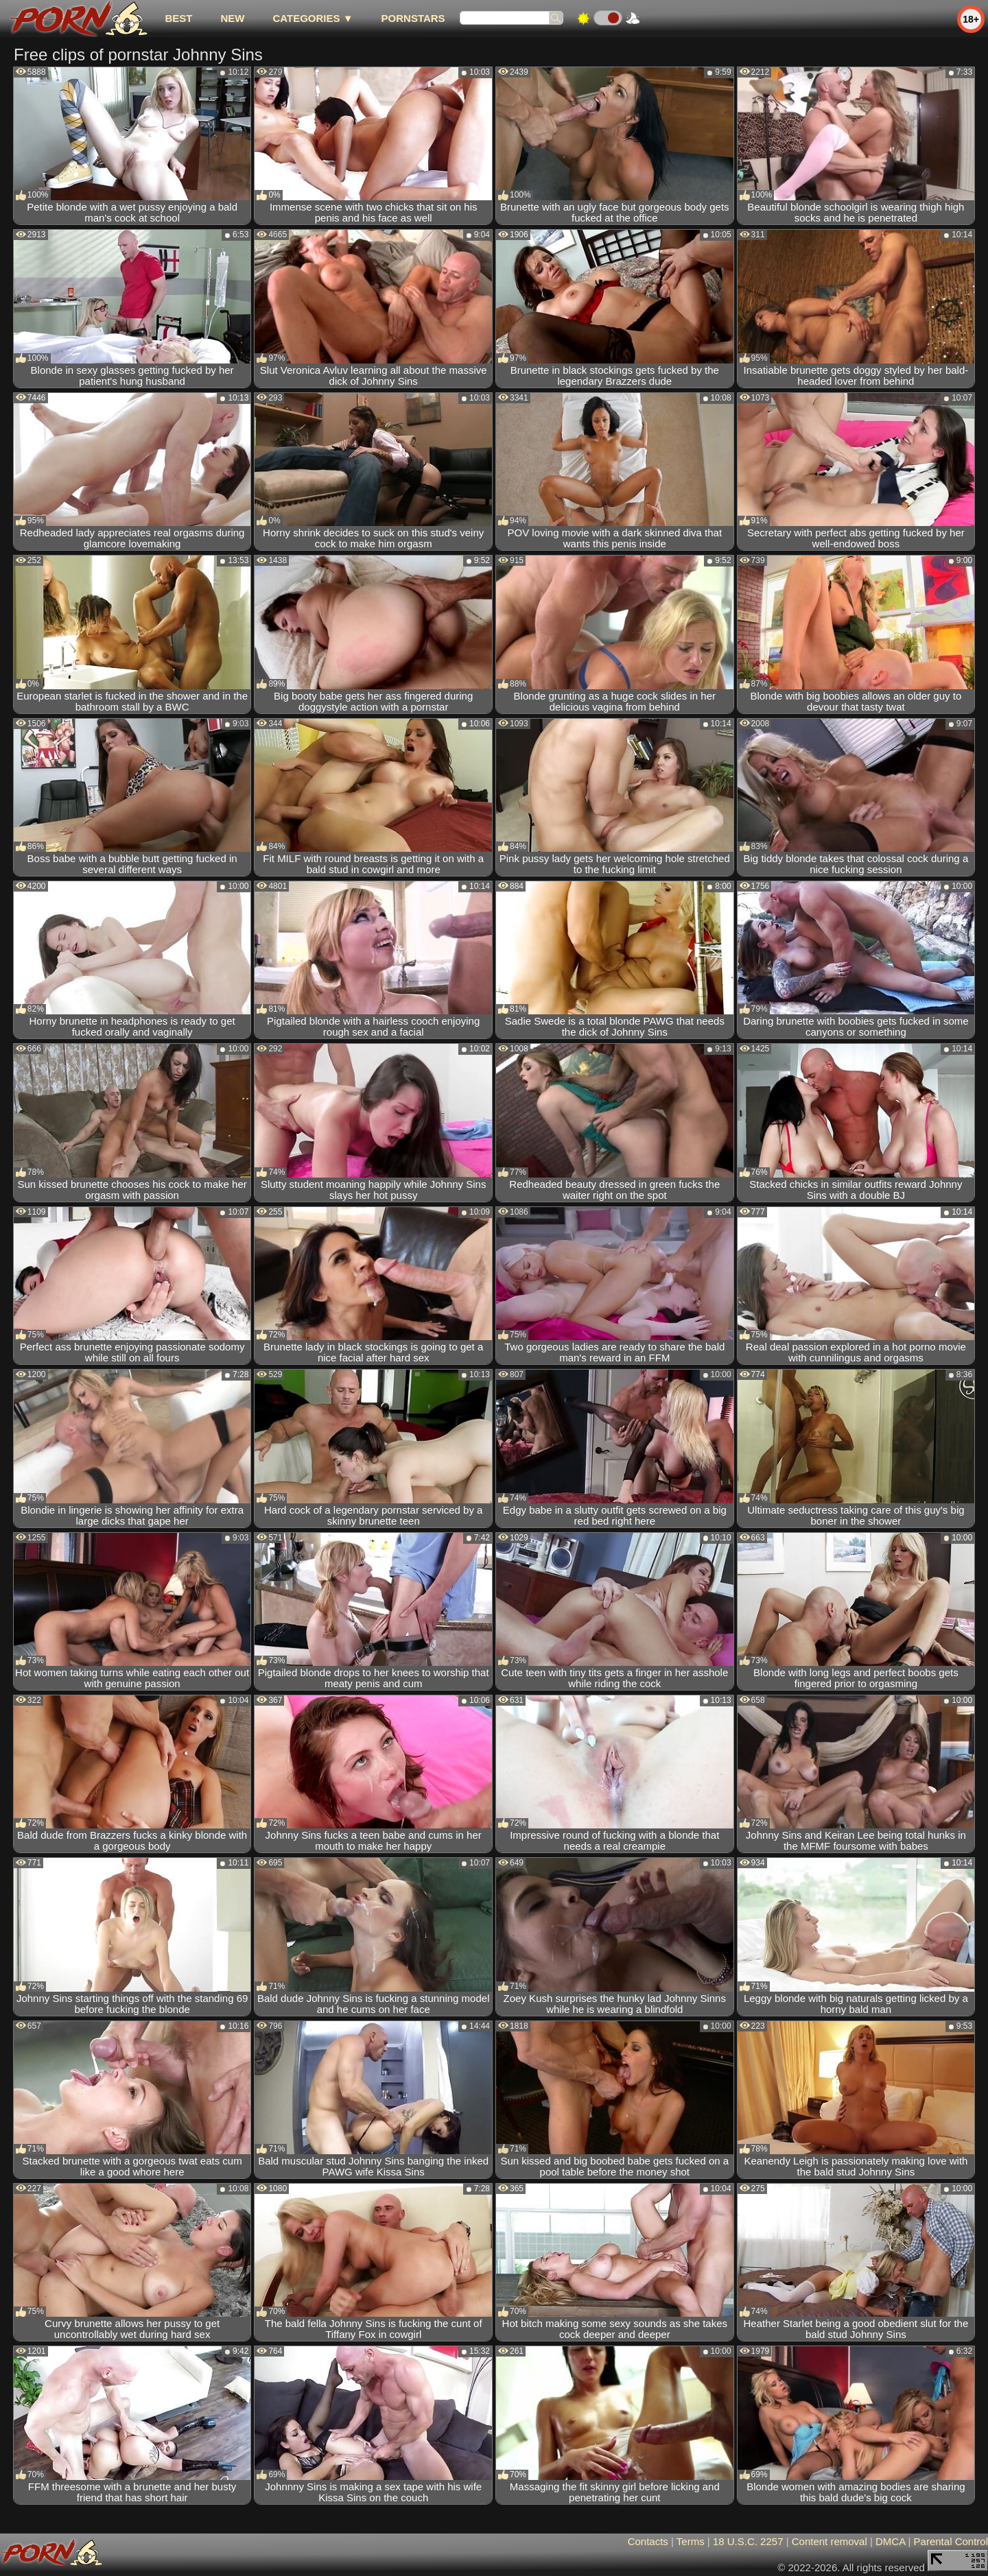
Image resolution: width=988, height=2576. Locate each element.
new (232, 18)
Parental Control (951, 2541)
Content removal (829, 2541)
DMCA (890, 2541)
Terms (691, 2541)
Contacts (648, 2541)
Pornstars (413, 18)
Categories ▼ (312, 18)
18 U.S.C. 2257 (748, 2541)
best (178, 18)
